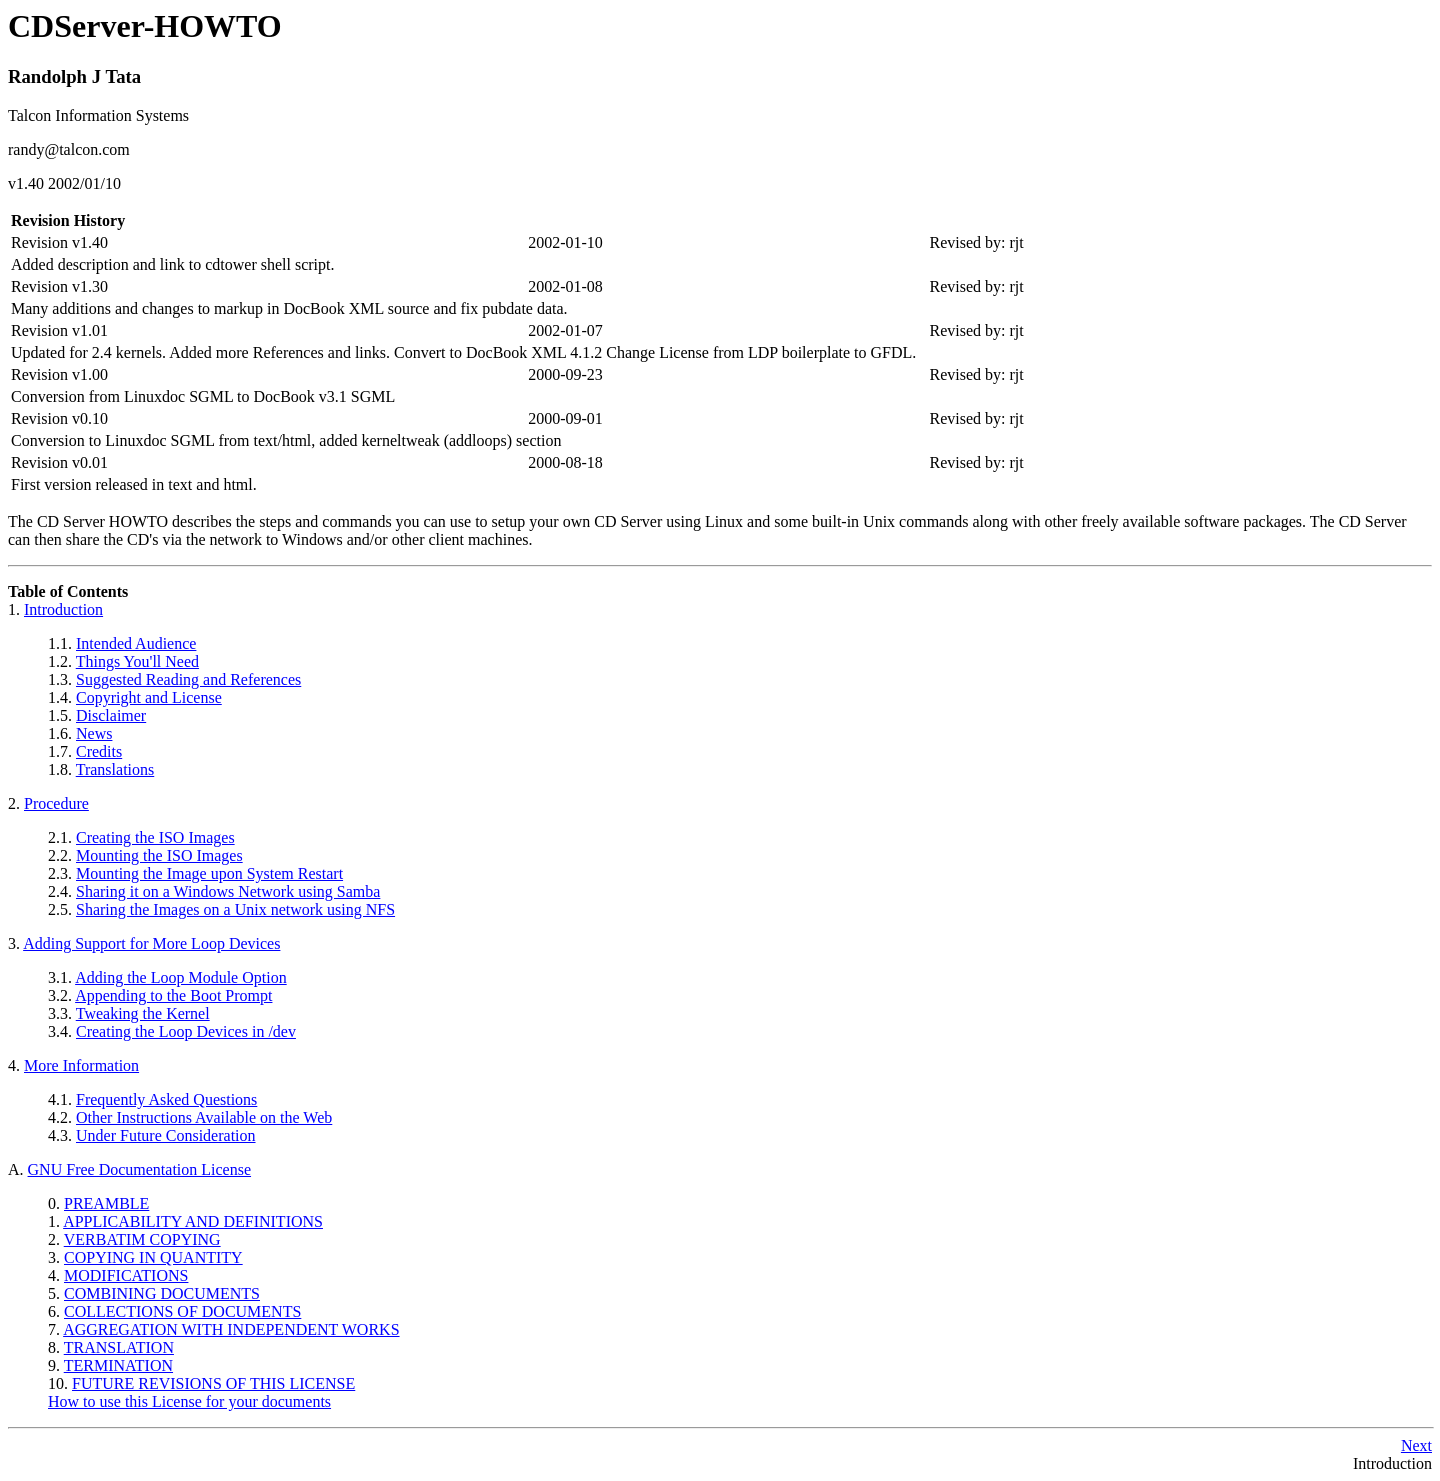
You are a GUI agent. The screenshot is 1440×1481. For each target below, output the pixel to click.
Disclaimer (111, 715)
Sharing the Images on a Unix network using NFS (235, 909)
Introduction (63, 609)
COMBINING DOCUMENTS (162, 1293)
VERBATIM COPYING (142, 1239)
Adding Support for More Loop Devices (151, 943)
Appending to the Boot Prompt (173, 995)
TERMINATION (118, 1365)
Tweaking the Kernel (143, 1013)
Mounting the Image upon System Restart (209, 873)
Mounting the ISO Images (159, 855)
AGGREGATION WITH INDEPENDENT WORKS (231, 1329)
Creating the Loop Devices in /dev (186, 1031)
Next (1416, 1445)
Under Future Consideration (166, 1135)
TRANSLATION (119, 1347)
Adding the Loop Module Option (181, 977)
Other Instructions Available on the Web (204, 1117)
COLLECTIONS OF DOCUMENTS (182, 1311)
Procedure (56, 803)
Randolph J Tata (74, 76)
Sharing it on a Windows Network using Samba (228, 891)
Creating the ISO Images (155, 837)
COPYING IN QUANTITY (153, 1257)
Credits (99, 751)
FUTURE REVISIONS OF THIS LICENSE (213, 1383)
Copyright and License (149, 697)
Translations (115, 769)
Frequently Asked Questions (166, 1099)
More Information (81, 1065)
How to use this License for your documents (189, 1401)
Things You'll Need (137, 661)
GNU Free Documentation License (139, 1169)
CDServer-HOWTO (145, 26)
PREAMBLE (106, 1203)
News (94, 733)
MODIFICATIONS (126, 1275)
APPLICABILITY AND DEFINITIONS (193, 1221)
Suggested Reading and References (188, 679)
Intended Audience (136, 643)
